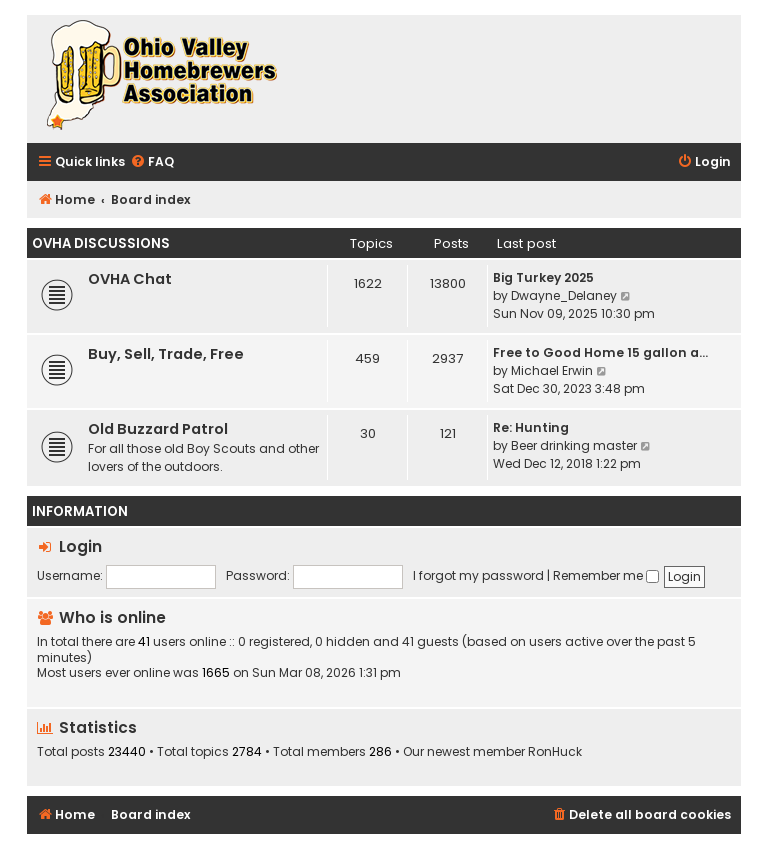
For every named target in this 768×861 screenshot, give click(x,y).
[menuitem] (152, 162)
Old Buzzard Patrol (158, 429)
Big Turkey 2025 (543, 277)
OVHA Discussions (101, 243)
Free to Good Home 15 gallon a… (600, 352)
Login (80, 546)
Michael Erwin (552, 370)
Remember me (606, 575)
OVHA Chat (130, 279)
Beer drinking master (574, 445)
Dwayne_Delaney (564, 295)
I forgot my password (478, 575)
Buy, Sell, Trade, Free (166, 354)
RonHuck (555, 752)
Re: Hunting (531, 427)
